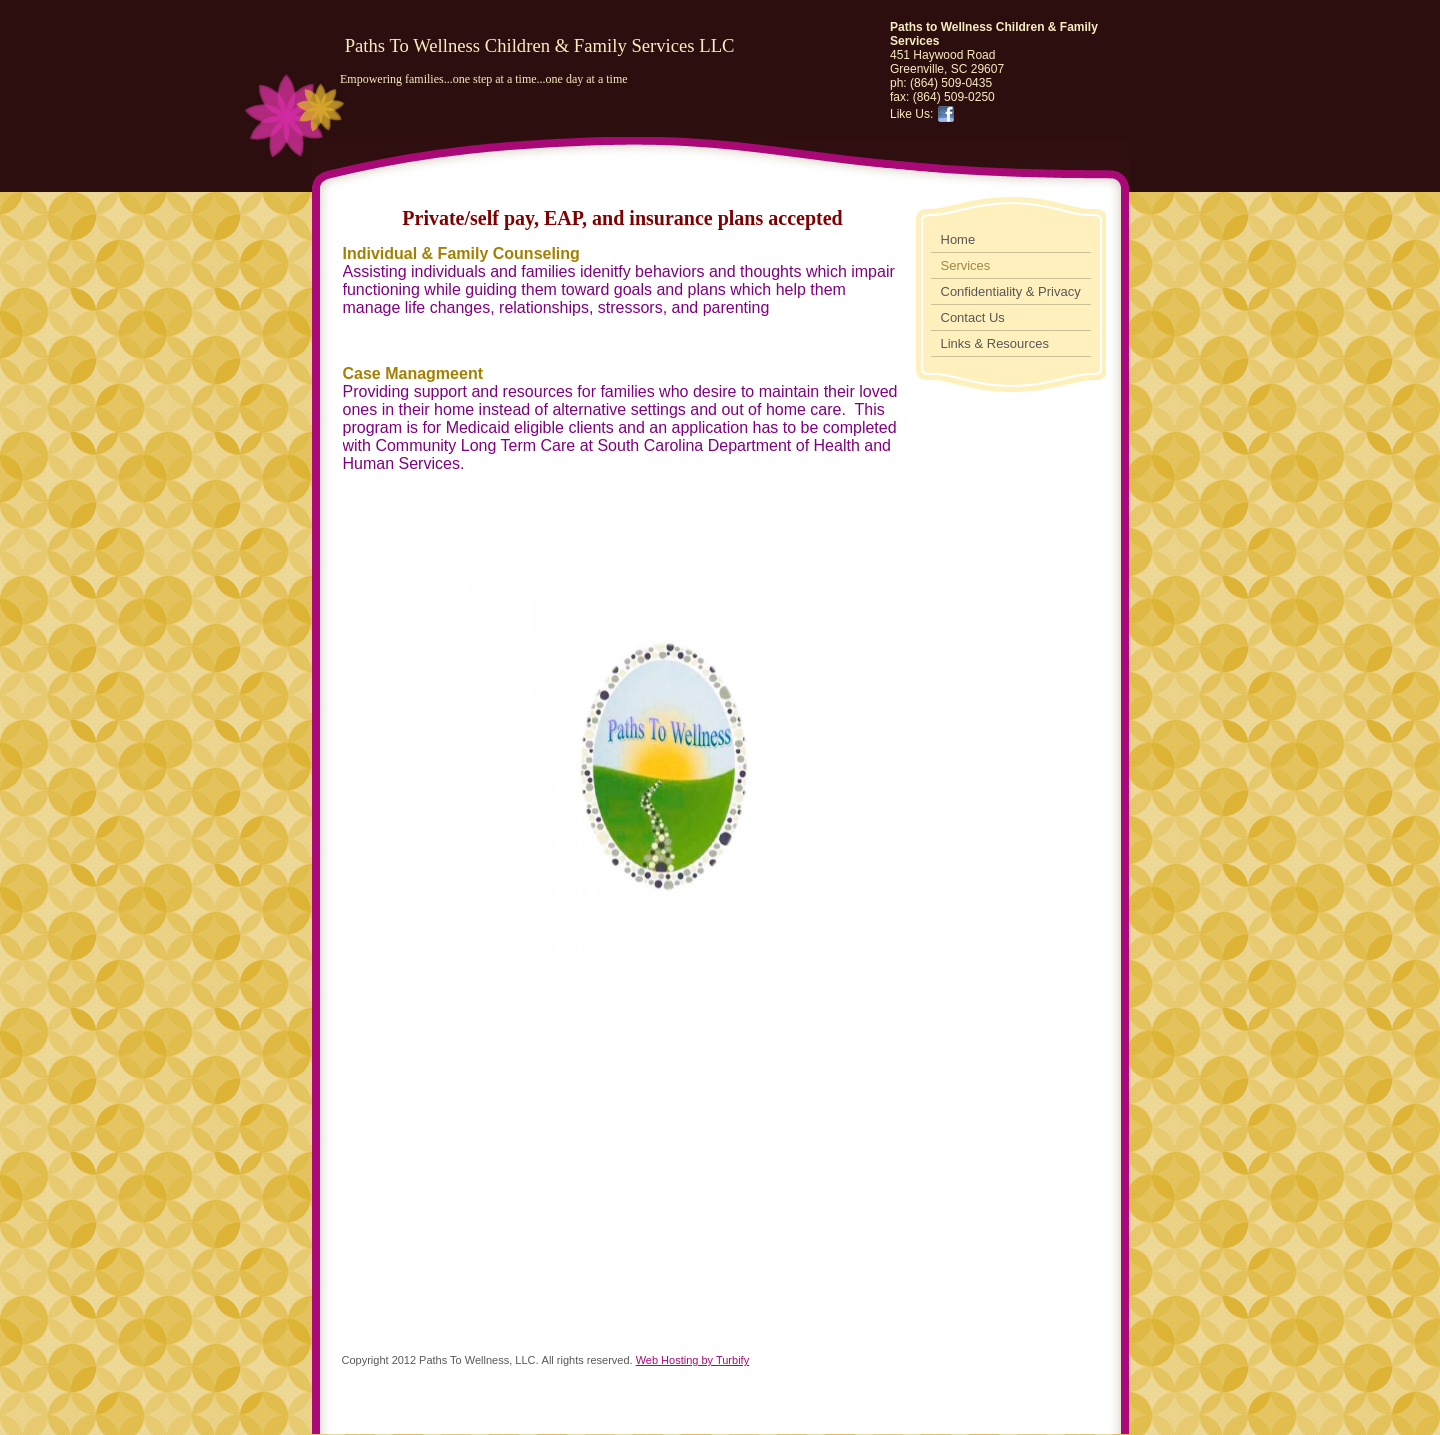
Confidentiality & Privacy (1011, 291)
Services (966, 265)
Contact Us (973, 317)
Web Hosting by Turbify (693, 1360)
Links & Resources (995, 343)
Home (958, 239)
